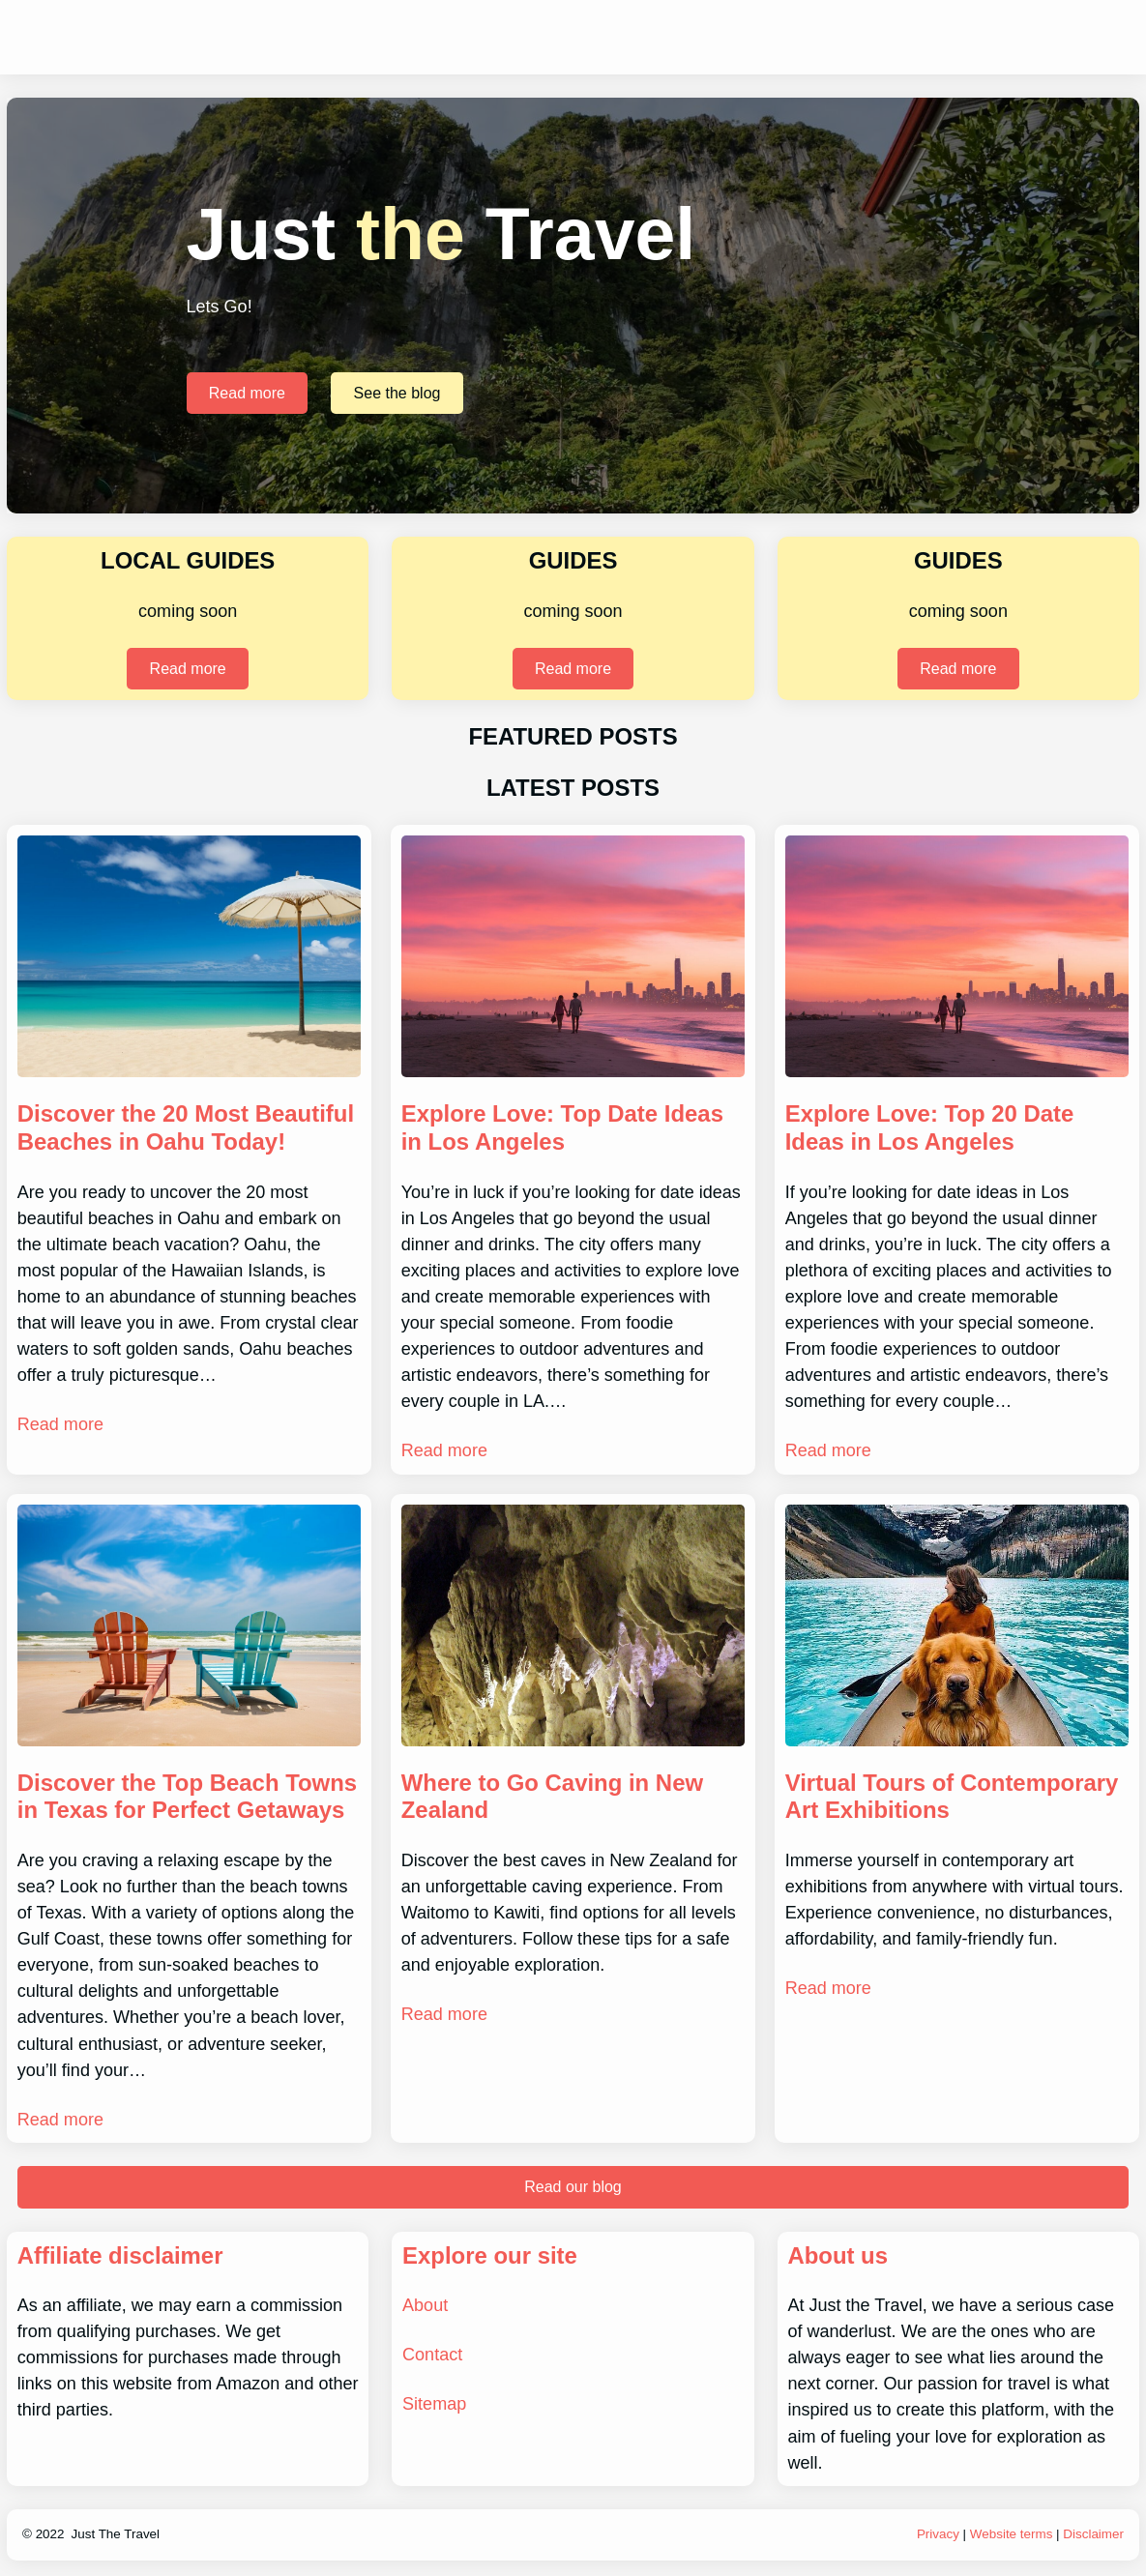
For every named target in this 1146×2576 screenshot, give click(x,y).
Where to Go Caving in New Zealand (552, 1797)
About (425, 2305)
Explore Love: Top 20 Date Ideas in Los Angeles (929, 1127)
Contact (432, 2354)
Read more (247, 393)
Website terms (1011, 2534)
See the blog (397, 393)
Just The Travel (116, 2534)
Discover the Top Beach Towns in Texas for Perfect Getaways (187, 1797)
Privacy (938, 2534)
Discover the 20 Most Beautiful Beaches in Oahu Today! (185, 1127)
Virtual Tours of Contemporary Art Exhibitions (952, 1797)
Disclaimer (1093, 2534)
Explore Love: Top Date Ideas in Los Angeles (562, 1127)
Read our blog (573, 2187)
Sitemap (434, 2404)
